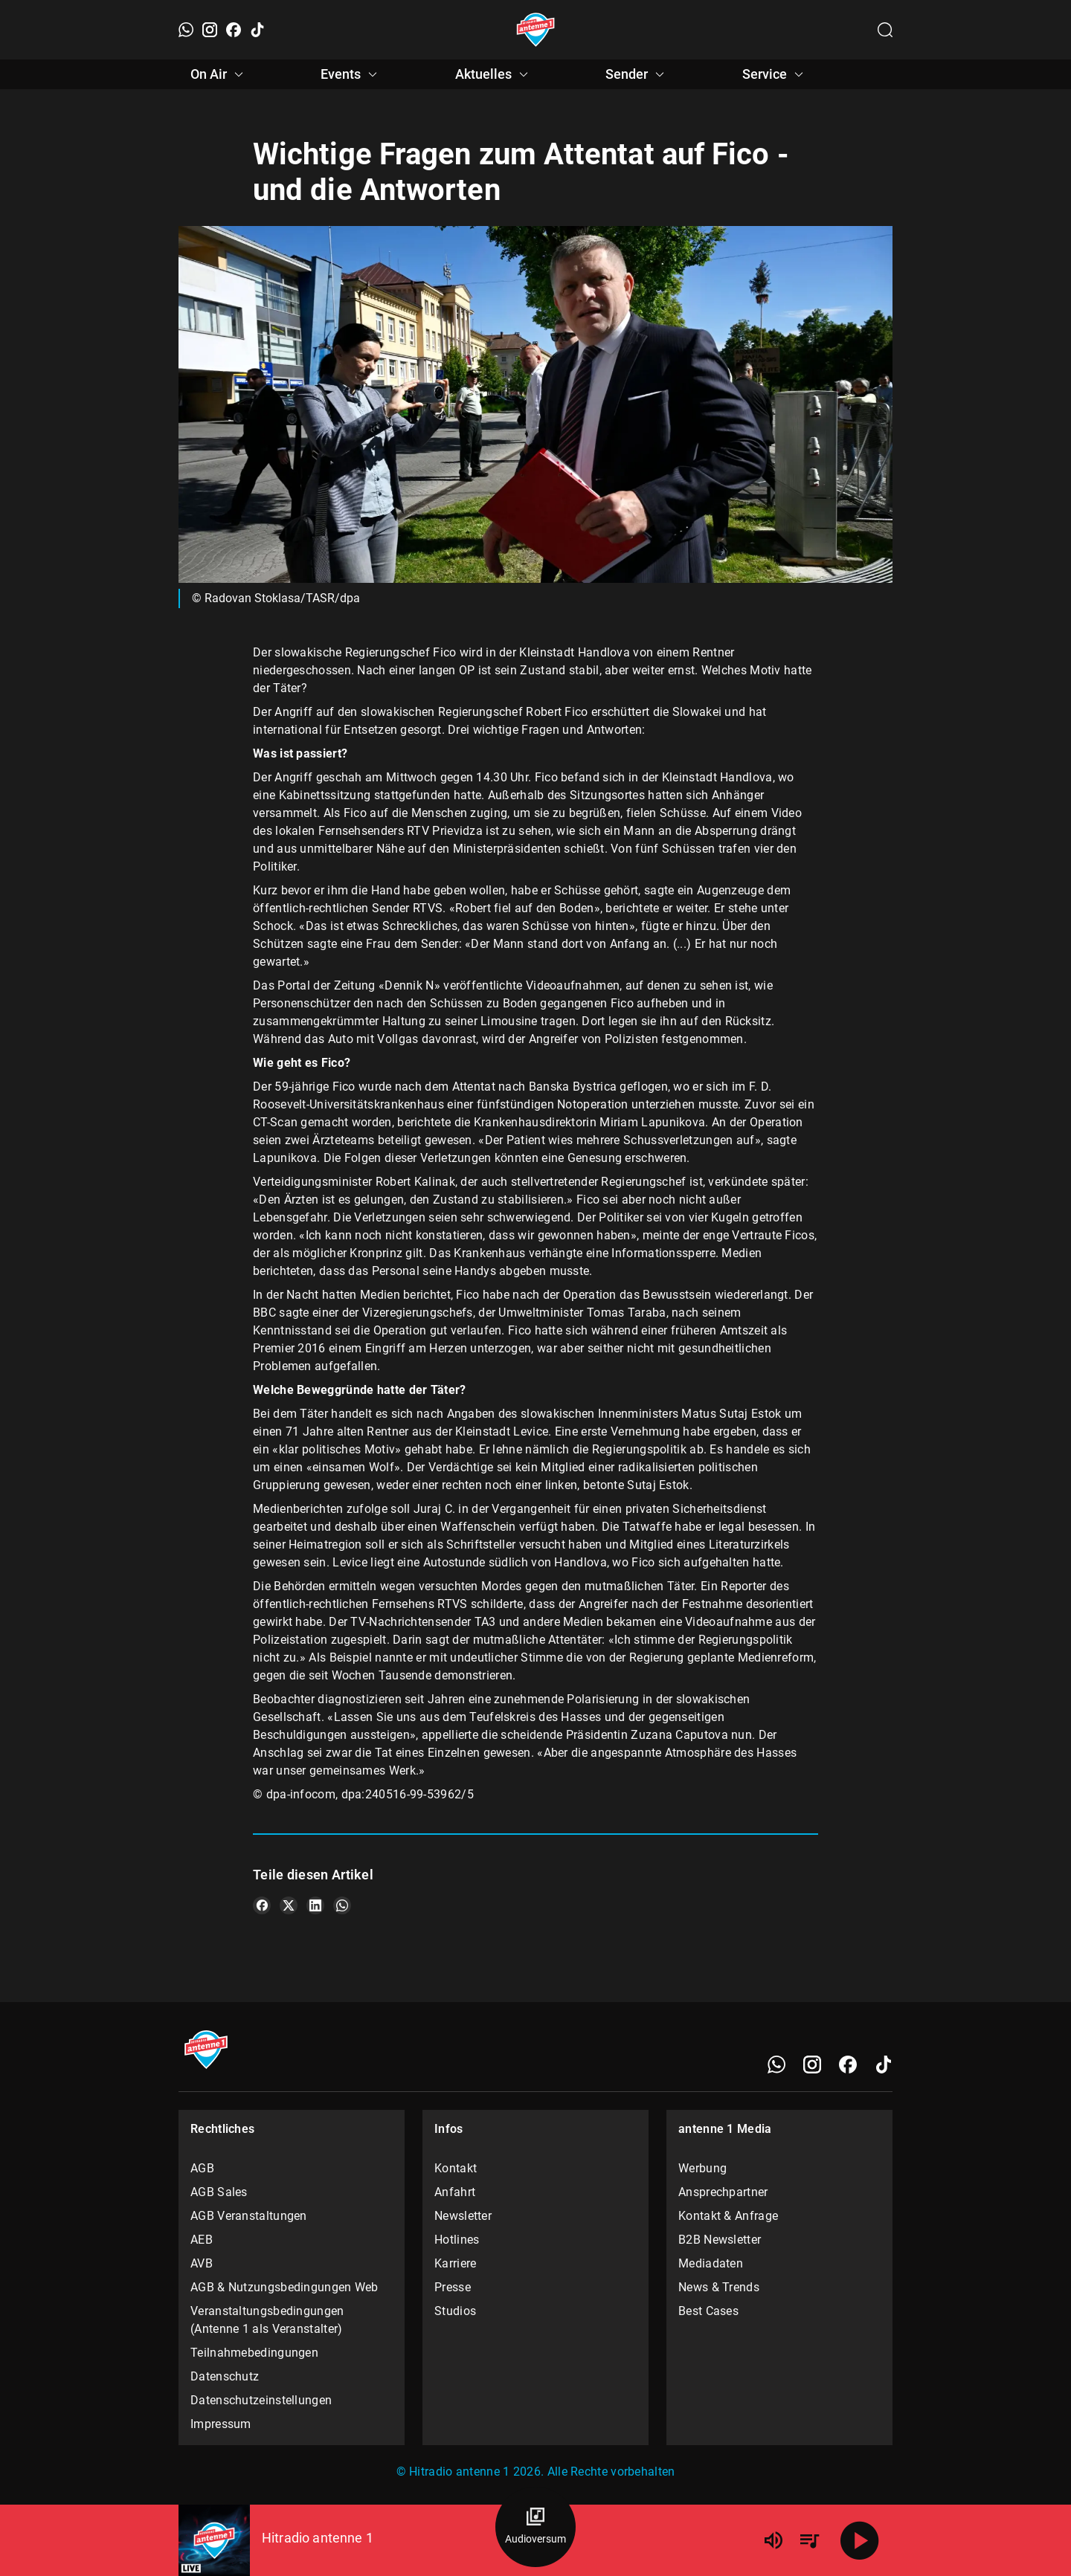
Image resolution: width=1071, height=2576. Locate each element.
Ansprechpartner (723, 2192)
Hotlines (456, 2240)
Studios (455, 2311)
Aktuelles (494, 74)
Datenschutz (224, 2376)
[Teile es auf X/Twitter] (289, 1905)
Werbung (702, 2168)
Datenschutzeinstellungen (261, 2400)
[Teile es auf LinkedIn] (315, 1905)
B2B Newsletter (719, 2240)
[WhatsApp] (185, 29)
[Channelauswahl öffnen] (885, 30)
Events (351, 74)
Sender (637, 74)
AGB (202, 2168)
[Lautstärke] (773, 2540)
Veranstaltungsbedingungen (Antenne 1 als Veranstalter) (267, 2320)
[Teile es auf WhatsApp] (342, 1905)
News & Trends (718, 2287)
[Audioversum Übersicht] (535, 2527)
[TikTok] (257, 29)
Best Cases (708, 2311)
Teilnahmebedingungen (254, 2353)
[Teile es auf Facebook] (262, 1905)
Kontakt (455, 2168)
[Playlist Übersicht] (809, 2540)
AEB (201, 2240)
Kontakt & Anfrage (728, 2216)
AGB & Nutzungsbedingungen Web (284, 2287)
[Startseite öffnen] (536, 30)
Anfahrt (454, 2192)
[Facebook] (233, 29)
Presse (452, 2287)
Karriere (455, 2263)
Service (775, 74)
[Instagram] (209, 29)
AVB (201, 2263)
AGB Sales (219, 2192)
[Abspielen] (860, 2540)
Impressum (220, 2424)
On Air (219, 74)
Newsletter (463, 2216)
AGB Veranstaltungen (248, 2216)
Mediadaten (710, 2263)
